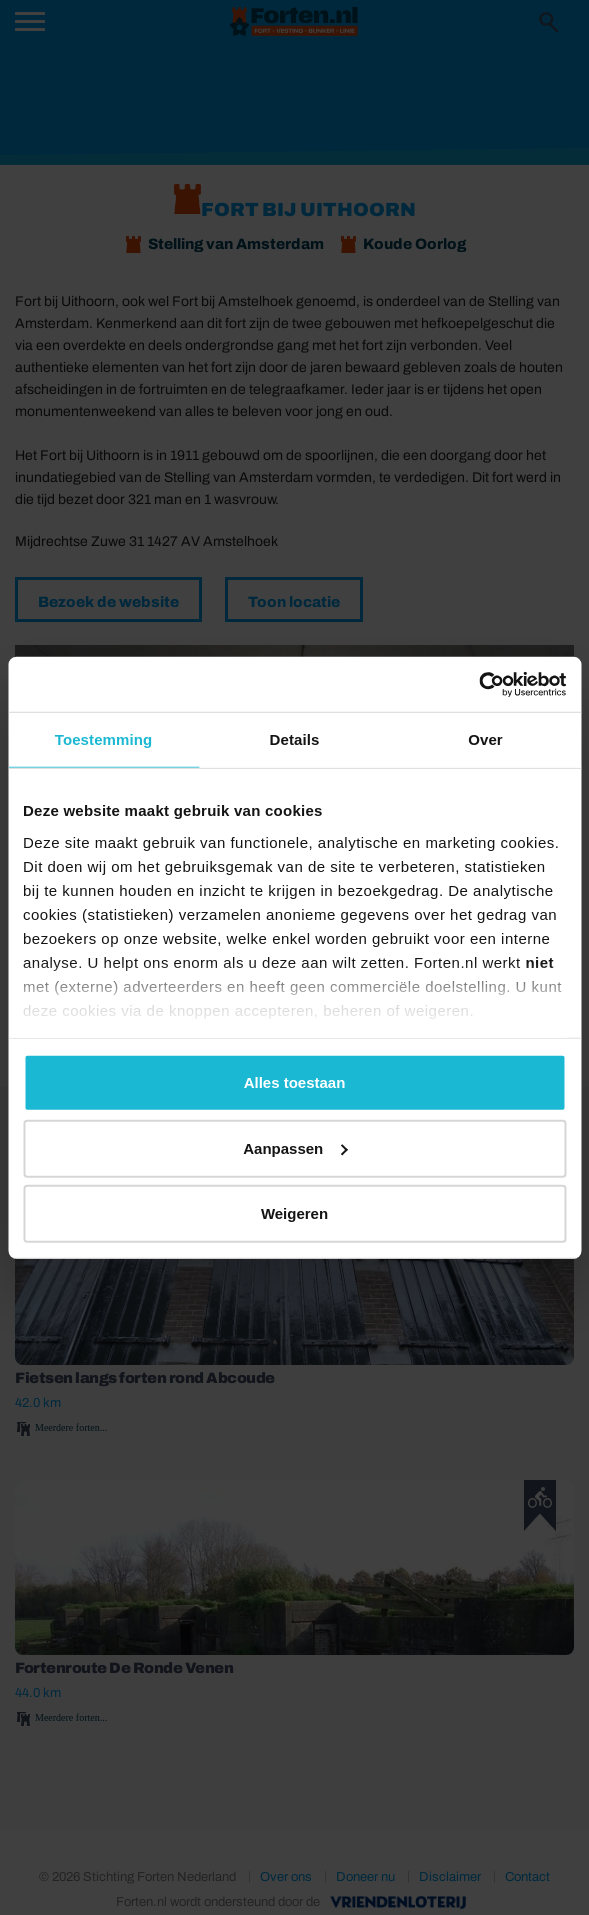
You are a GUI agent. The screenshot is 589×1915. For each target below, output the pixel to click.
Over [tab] (485, 739)
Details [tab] (295, 739)
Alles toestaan (295, 1082)
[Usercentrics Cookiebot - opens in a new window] (478, 684)
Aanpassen (295, 1147)
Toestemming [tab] (104, 739)
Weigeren (294, 1213)
